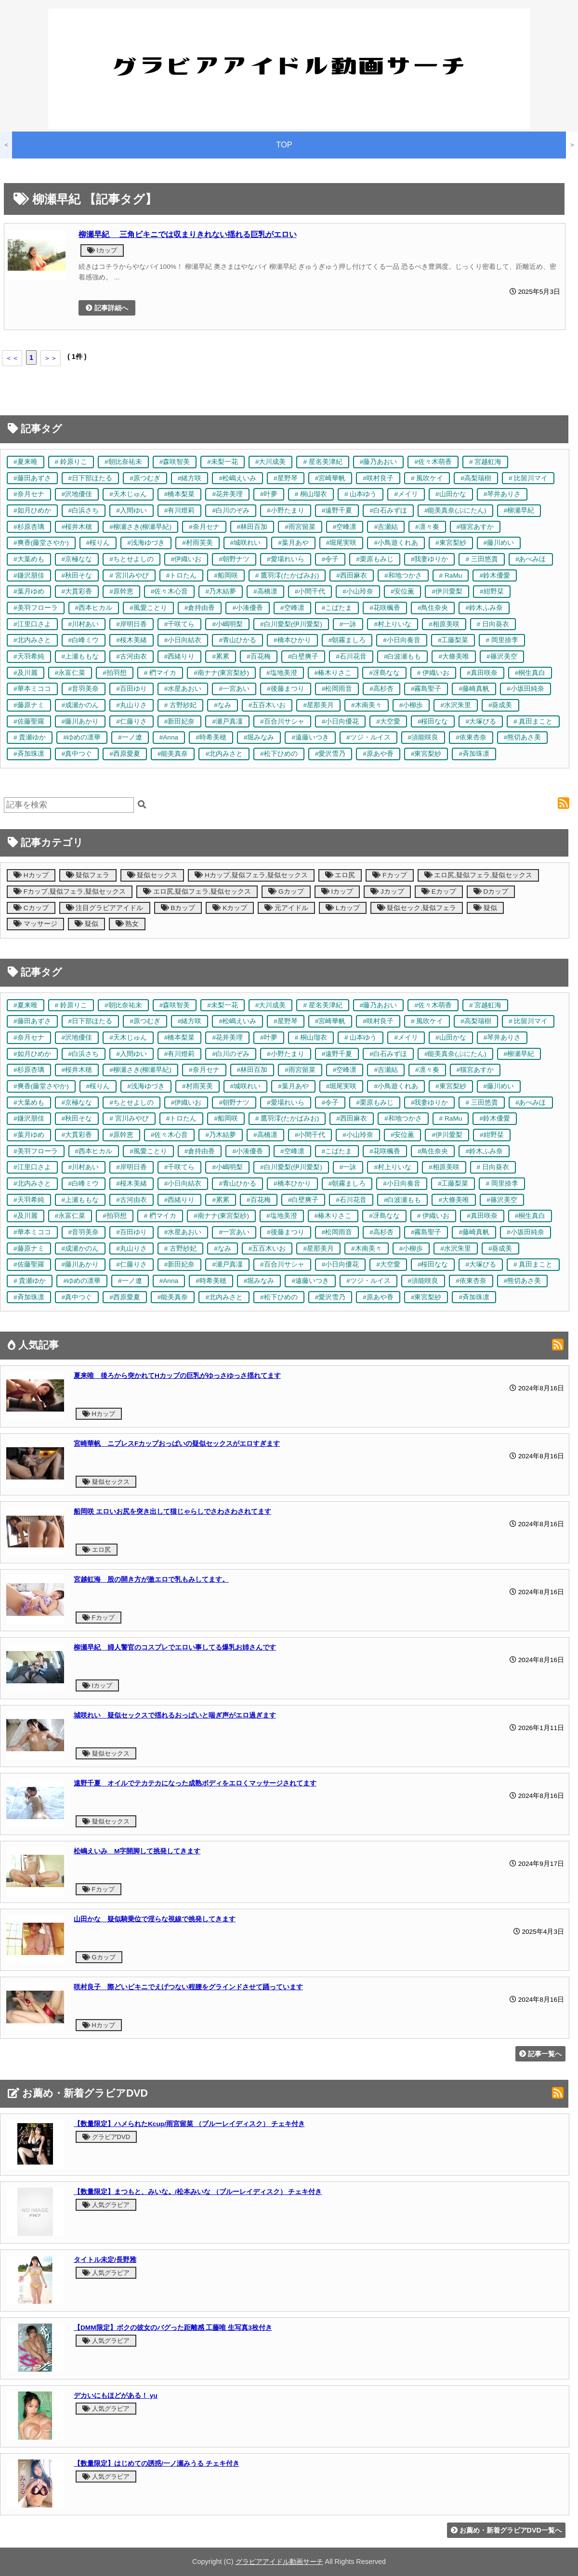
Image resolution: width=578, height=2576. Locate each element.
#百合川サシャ (282, 721)
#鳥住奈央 (433, 607)
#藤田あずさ (32, 478)
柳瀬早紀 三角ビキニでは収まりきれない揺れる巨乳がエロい (188, 234)
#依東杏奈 (471, 737)
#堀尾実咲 (341, 542)
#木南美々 (366, 705)
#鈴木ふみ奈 (484, 607)
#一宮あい (234, 688)
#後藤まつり (285, 688)
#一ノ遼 (130, 737)
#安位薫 (403, 591)
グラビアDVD (106, 2136)
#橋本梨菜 (179, 494)
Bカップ (178, 908)
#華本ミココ (32, 688)
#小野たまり (285, 510)
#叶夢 (268, 494)
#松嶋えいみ (237, 478)
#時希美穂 (211, 737)
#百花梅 (259, 656)
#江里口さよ (32, 624)
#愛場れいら (285, 559)
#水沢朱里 (455, 705)
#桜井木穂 (77, 526)
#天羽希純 (28, 656)
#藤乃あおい (378, 461)
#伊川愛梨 (447, 591)
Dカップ (491, 891)
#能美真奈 (173, 753)
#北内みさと (32, 640)
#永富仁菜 (70, 672)
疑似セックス (152, 875)
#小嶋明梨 (227, 624)
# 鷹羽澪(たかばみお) (287, 575)
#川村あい (83, 624)
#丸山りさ (131, 705)
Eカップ (438, 891)
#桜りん (98, 542)
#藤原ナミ (28, 705)
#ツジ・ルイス (368, 737)
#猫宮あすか (475, 526)
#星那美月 (318, 705)
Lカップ (342, 908)
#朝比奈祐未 (123, 461)
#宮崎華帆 (330, 478)
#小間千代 (310, 591)
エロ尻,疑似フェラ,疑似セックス (478, 875)
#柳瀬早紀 (519, 510)
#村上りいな (392, 624)
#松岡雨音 (337, 688)
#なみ (222, 705)
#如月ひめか (32, 510)
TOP (284, 144)
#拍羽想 (115, 672)
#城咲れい (245, 542)
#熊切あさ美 (522, 737)
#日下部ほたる (90, 478)
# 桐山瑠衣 (311, 494)
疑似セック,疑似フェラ (417, 908)
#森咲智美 (174, 461)
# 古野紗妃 (180, 705)
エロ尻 (340, 875)
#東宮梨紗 (450, 542)
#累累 (220, 656)
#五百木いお (267, 705)
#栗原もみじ (375, 559)
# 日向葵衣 (493, 624)
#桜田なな (433, 721)
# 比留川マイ (528, 478)
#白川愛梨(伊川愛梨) (291, 624)
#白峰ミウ (83, 640)
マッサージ (35, 923)
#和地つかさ (403, 575)
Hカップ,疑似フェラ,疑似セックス (251, 875)
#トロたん (181, 575)
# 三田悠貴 (481, 559)
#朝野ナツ (234, 559)
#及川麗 (25, 672)
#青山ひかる (237, 640)
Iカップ (102, 250)
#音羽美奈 (83, 688)
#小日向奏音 (401, 640)
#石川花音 (351, 656)
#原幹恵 (121, 591)
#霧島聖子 (426, 688)
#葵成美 (500, 705)
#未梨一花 (222, 461)
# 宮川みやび (128, 575)
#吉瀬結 (386, 526)
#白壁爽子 (303, 656)
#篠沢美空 (501, 656)
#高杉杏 (381, 688)
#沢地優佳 (77, 494)
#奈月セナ (28, 494)
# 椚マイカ (160, 672)
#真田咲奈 (482, 672)
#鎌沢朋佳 (28, 575)
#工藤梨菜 (453, 640)
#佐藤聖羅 (28, 721)
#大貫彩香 (77, 591)
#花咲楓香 (384, 607)
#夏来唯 (25, 461)
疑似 (485, 908)
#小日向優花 (340, 721)
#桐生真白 (530, 672)
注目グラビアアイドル (105, 908)
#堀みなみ (259, 737)
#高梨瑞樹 (475, 478)
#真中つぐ (77, 753)
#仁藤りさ (131, 721)
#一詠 (348, 624)
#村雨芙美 (197, 542)
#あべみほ (530, 559)
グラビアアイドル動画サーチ (279, 2561)
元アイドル (286, 908)
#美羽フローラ (35, 607)
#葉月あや (293, 542)
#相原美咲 (444, 624)
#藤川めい (499, 542)
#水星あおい (183, 688)
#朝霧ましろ (347, 640)
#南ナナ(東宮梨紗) (221, 672)
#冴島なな (384, 672)
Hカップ (31, 875)
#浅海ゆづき (146, 542)
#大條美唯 (453, 656)
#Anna (169, 737)
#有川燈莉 (179, 510)
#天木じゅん (128, 494)
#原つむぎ (145, 478)
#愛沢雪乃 (330, 753)
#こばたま (337, 607)
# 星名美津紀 (322, 461)
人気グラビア (106, 2204)
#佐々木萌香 (433, 461)
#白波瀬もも (402, 656)
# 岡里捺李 (502, 640)
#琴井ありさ (502, 494)
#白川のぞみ (231, 510)
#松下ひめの (279, 753)
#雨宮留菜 (300, 526)
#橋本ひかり (292, 640)
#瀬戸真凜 (227, 721)
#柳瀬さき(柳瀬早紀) (140, 526)
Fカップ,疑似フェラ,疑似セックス (69, 891)
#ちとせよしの (131, 559)
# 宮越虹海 (485, 461)
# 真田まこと (532, 721)
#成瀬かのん (80, 705)
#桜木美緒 (131, 640)
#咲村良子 (378, 478)
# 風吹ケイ (427, 478)
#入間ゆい (131, 510)
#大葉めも (28, 559)
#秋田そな (77, 575)
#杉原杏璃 (28, 526)
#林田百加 (252, 526)
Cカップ (31, 908)
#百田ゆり (131, 688)
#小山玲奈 (357, 591)
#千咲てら (179, 624)
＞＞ (50, 358)
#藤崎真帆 (474, 688)
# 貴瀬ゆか (29, 737)
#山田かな (450, 494)
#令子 (330, 559)
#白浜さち (83, 510)
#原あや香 (378, 753)
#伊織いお (186, 559)
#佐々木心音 (169, 591)
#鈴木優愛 (494, 575)
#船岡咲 (226, 575)
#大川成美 (270, 461)
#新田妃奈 (179, 721)
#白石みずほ (388, 510)
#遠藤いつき (310, 737)
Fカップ (389, 875)
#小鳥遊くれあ (396, 542)
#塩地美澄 (281, 672)
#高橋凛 (265, 591)
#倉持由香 (199, 607)
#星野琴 (286, 478)
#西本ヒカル (94, 607)
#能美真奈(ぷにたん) (455, 510)
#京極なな (77, 559)
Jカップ (387, 891)
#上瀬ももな (80, 656)
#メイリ (406, 494)
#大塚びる (480, 721)
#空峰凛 (345, 526)
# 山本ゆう (360, 494)
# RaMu (450, 575)
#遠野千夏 (337, 510)
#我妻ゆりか (429, 559)
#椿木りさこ (333, 672)
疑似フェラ (88, 875)
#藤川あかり (80, 721)
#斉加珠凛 (28, 753)
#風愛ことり (148, 607)
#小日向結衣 (183, 640)
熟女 (127, 923)
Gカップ (285, 891)
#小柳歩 (411, 705)
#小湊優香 (247, 607)
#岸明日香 (131, 624)
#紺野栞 (492, 591)
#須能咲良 (423, 737)
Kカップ (229, 908)
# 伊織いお (433, 672)
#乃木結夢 (220, 591)
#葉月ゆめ (28, 591)
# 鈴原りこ (71, 461)
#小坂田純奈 (525, 688)
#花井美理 (227, 494)
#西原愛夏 (124, 753)
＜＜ (12, 358)
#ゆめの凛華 (82, 737)
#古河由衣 (131, 656)
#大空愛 (388, 721)
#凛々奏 (427, 526)
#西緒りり (179, 656)
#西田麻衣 (351, 575)
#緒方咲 (190, 478)
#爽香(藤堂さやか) (41, 542)
